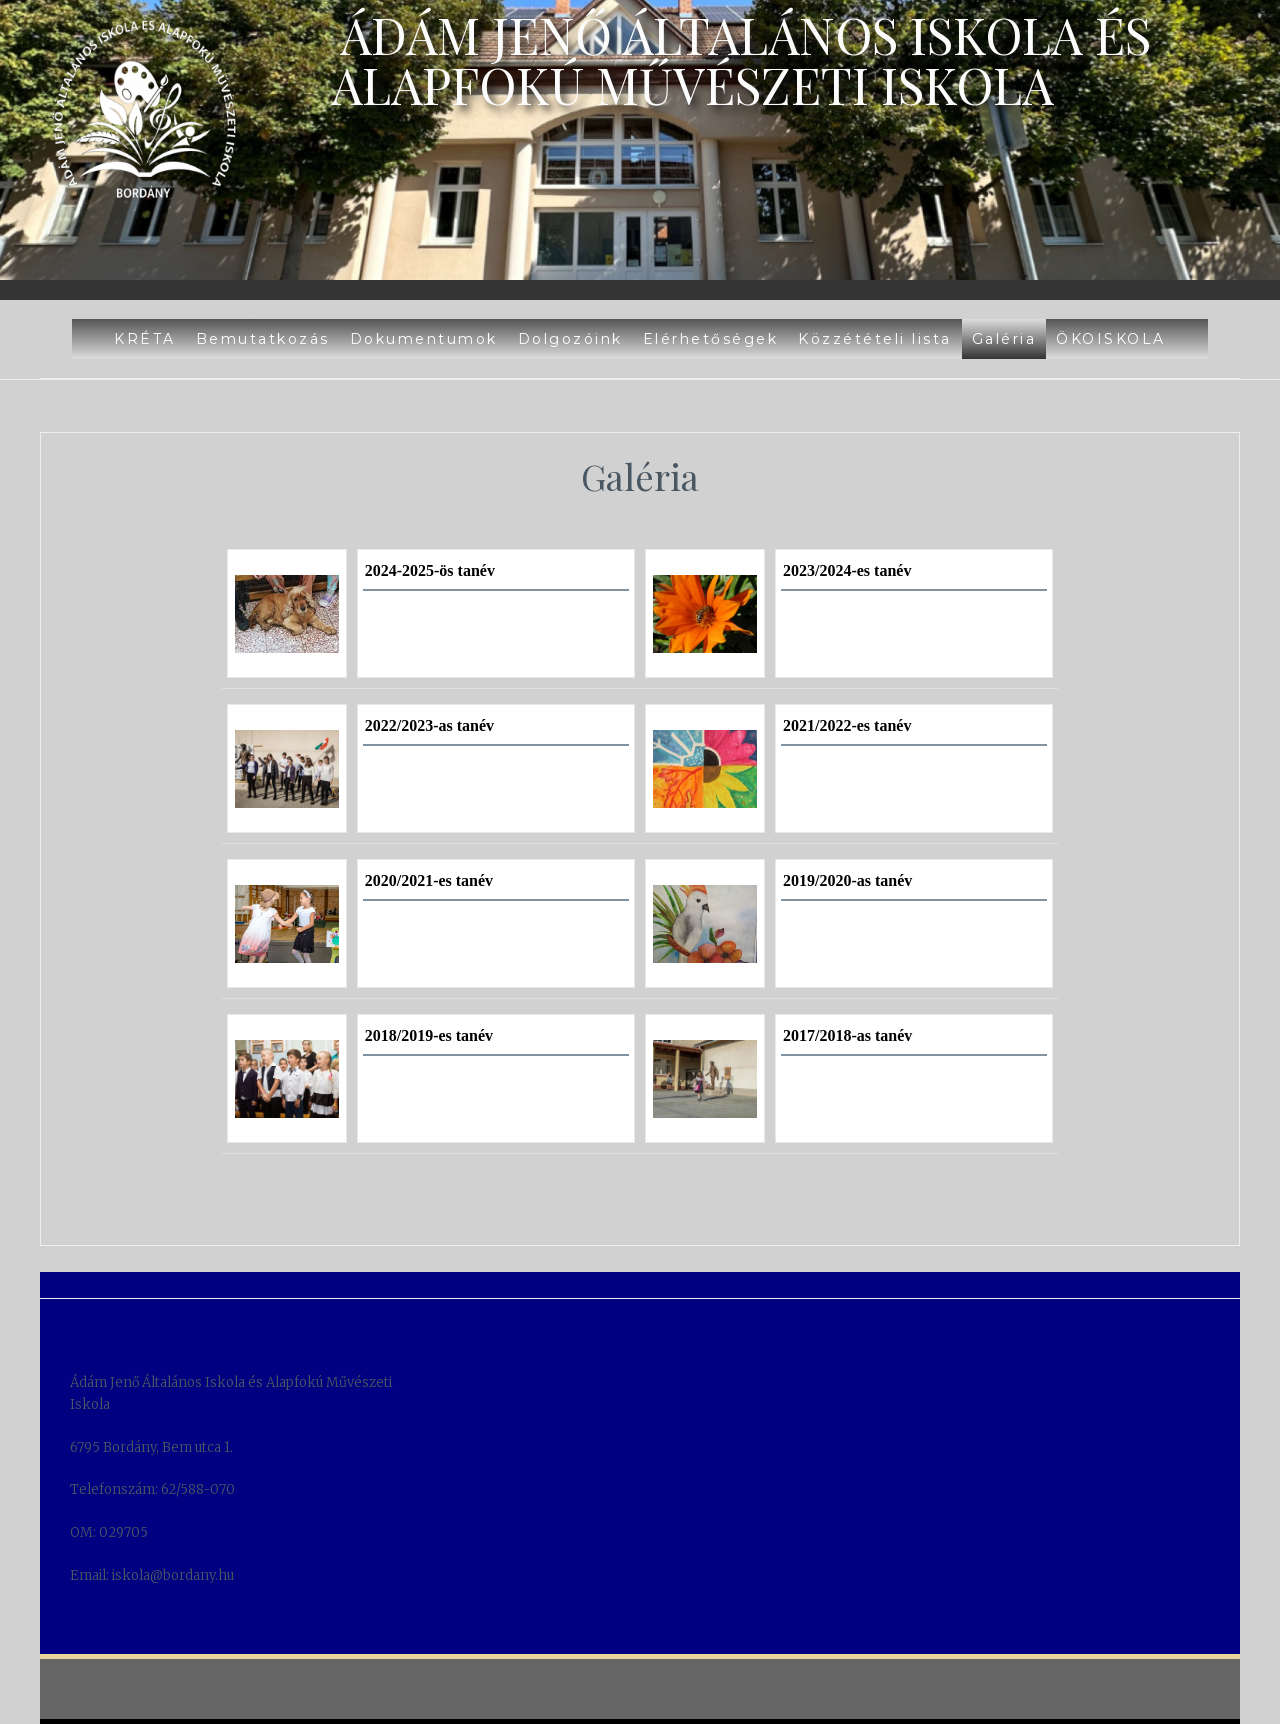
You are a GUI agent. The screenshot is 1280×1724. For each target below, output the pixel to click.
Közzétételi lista (875, 339)
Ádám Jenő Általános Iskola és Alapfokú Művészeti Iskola (741, 59)
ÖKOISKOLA (1111, 339)
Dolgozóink (570, 339)
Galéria (1004, 339)
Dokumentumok (424, 339)
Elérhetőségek (711, 339)
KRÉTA (145, 339)
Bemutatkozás (263, 339)
